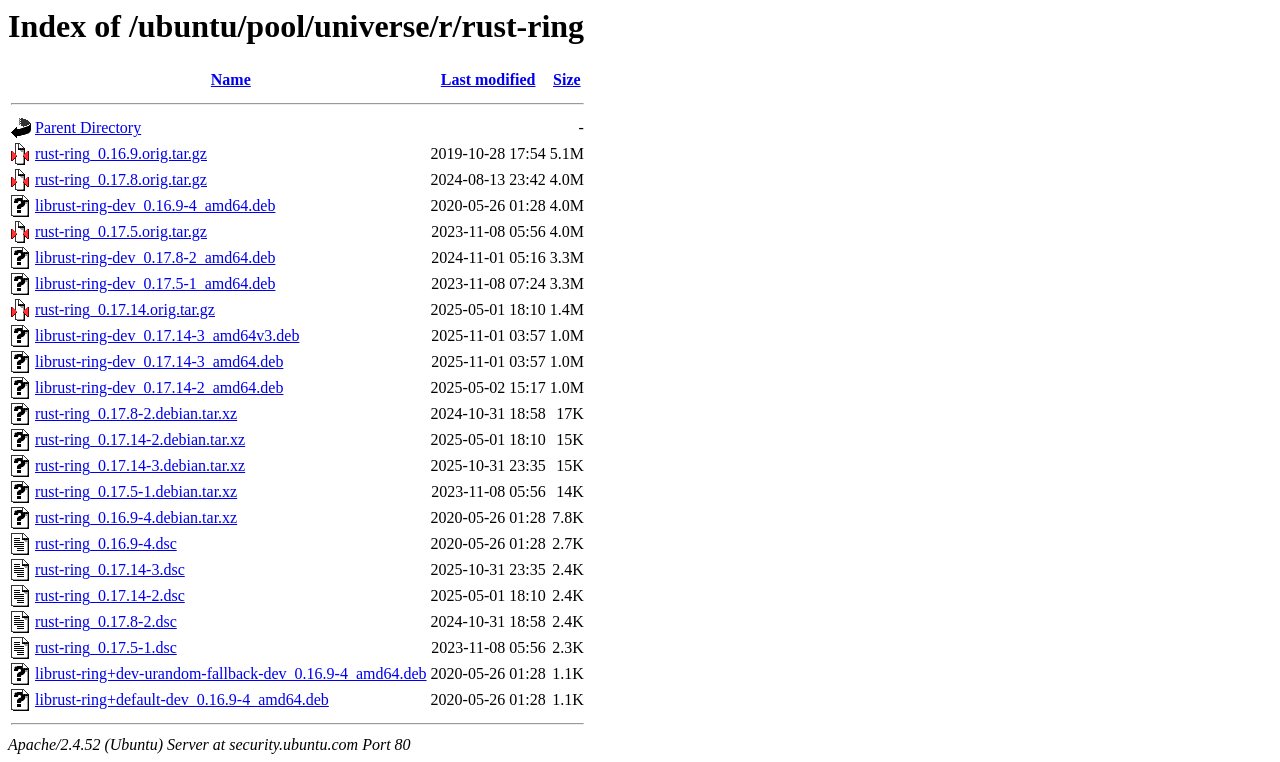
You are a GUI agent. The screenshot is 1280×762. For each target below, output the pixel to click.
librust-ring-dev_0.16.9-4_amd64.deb (155, 205)
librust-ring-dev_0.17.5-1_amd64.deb (155, 283)
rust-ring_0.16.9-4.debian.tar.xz (136, 517)
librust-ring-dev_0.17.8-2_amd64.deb (155, 257)
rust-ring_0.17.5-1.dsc (106, 647)
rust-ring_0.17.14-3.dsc (110, 569)
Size (567, 79)
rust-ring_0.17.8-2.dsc (106, 621)
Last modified (488, 79)
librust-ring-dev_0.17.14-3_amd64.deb (159, 361)
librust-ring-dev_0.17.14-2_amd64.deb (159, 387)
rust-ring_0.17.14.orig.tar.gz (125, 309)
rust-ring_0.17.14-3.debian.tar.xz (140, 465)
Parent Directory (88, 127)
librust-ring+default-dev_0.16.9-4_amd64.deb (182, 699)
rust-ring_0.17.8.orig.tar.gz (121, 179)
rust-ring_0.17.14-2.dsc (110, 595)
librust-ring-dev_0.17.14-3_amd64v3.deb (167, 335)
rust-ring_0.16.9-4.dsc (106, 543)
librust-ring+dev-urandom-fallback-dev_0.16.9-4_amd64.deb (231, 673)
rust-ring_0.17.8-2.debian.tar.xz (136, 413)
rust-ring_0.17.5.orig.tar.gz (121, 231)
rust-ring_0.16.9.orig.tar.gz (121, 153)
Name (231, 79)
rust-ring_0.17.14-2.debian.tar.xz (140, 439)
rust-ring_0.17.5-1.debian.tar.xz (136, 491)
